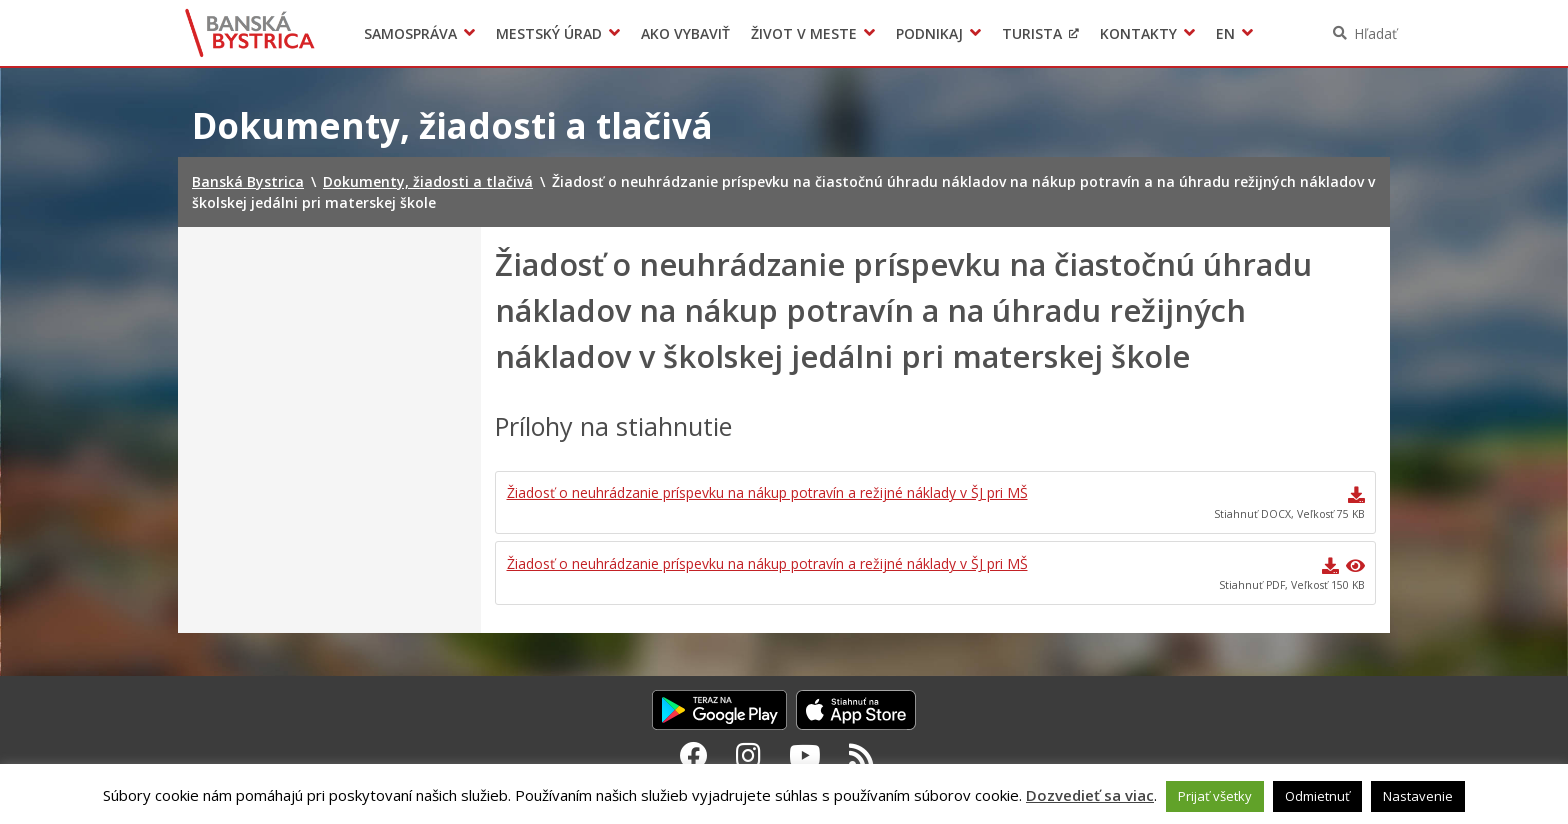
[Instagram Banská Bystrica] (748, 755)
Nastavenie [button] (1418, 796)
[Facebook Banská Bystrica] (694, 755)
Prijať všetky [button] (1215, 796)
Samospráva (410, 33)
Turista (1032, 33)
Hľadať (1375, 33)
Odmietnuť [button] (1317, 796)
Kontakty (1138, 33)
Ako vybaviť (685, 33)
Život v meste (804, 33)
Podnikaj (929, 33)
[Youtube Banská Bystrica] (805, 755)
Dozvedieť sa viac (1090, 795)
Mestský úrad (549, 33)
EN (1225, 33)
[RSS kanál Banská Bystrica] (861, 755)
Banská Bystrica (250, 33)
